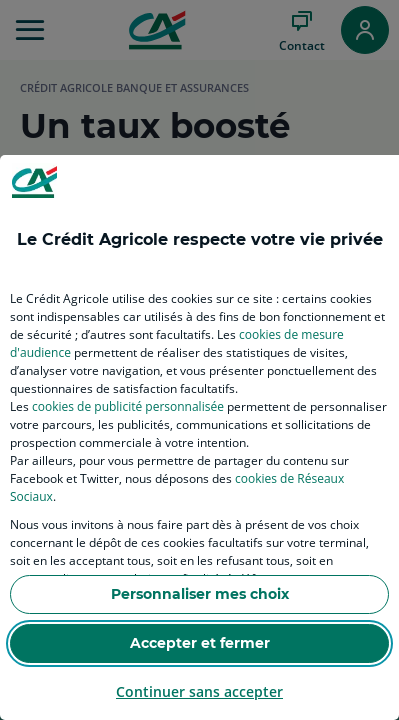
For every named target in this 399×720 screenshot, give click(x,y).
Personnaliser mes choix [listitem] (200, 594)
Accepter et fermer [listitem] (200, 643)
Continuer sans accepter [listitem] (199, 691)
